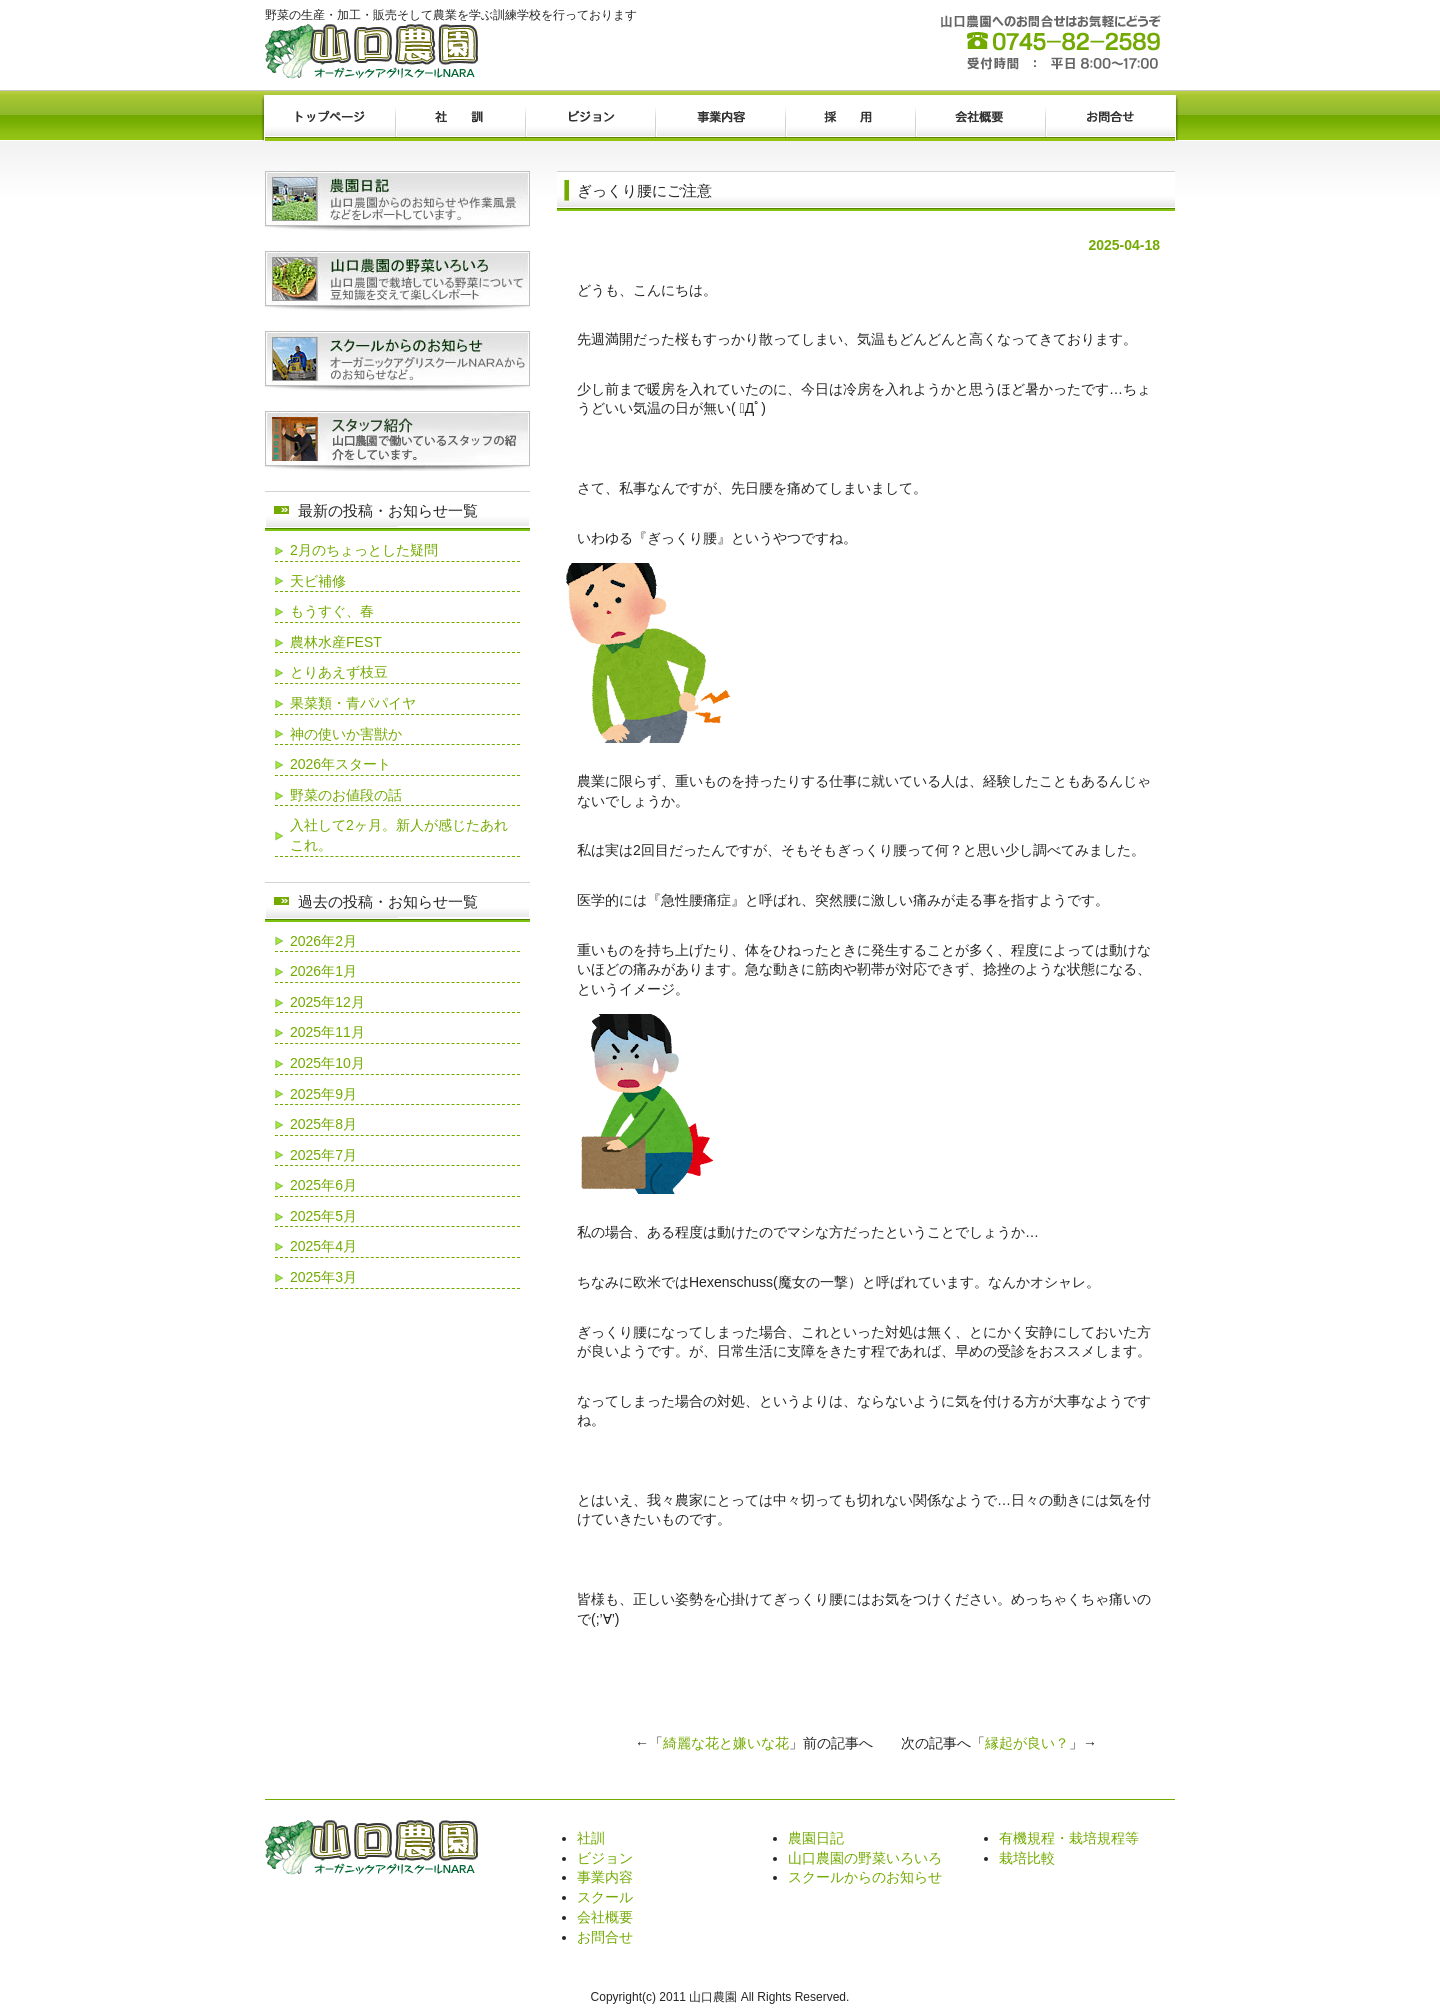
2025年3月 (323, 1277)
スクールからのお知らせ (865, 1877)
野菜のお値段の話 (346, 795)
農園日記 (816, 1838)
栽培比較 (1027, 1858)
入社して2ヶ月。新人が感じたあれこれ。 (399, 835)
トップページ (330, 118)
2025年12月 (327, 1002)
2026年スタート (340, 764)
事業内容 (720, 118)
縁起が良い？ (1027, 1743)
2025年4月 (323, 1246)
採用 (850, 118)
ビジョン (590, 118)
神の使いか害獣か (346, 734)
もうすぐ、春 (332, 611)
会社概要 (980, 118)
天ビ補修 (318, 581)
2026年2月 (323, 941)
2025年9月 (323, 1094)
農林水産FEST (336, 642)
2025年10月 (327, 1063)
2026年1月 (323, 971)
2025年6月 (323, 1185)
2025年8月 (323, 1124)
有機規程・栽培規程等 (1069, 1838)
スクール (605, 1897)
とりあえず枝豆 (339, 672)
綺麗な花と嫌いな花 (726, 1743)
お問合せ (1110, 118)
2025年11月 (327, 1032)
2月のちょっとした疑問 (364, 550)
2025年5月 (323, 1216)
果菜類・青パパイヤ (353, 703)
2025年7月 (323, 1155)
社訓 (460, 118)
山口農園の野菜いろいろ (865, 1858)
